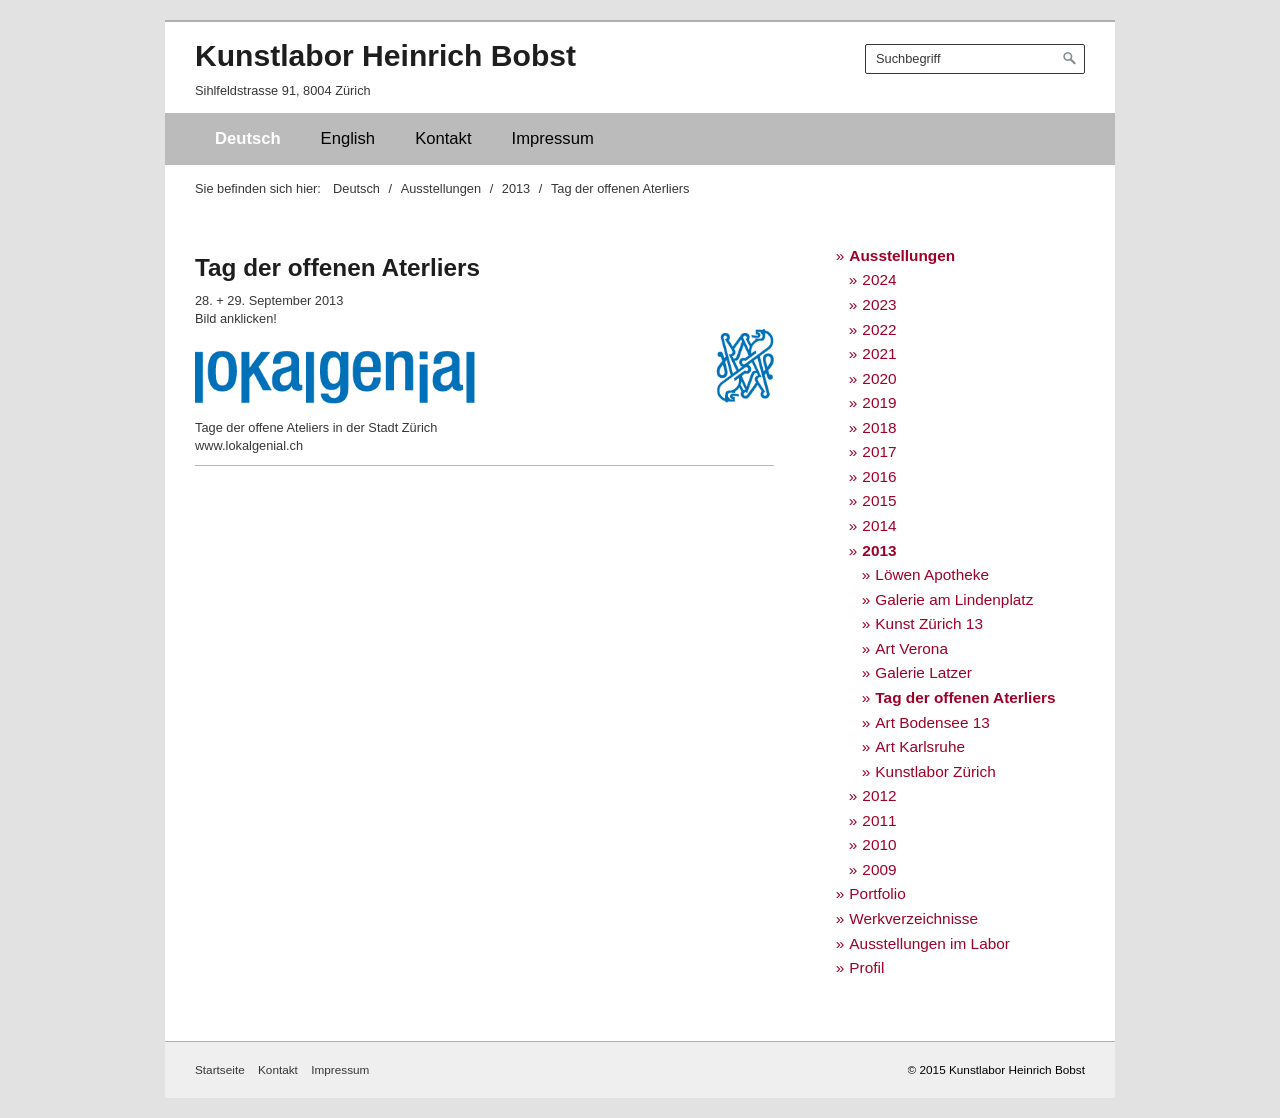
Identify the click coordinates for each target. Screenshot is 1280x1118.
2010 (879, 844)
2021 (879, 353)
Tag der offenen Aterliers (965, 697)
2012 (879, 795)
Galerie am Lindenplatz (954, 599)
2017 (879, 451)
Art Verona (911, 648)
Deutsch (248, 138)
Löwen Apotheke (932, 574)
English (348, 138)
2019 (879, 402)
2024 (879, 279)
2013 (879, 550)
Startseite (220, 1069)
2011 (879, 820)
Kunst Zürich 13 (929, 623)
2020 (879, 378)
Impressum (553, 138)
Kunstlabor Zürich (935, 771)
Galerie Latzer (923, 672)
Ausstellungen (902, 255)
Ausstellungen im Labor (929, 943)
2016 (879, 476)
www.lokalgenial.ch (249, 445)
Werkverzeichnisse (913, 918)
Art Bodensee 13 (932, 722)
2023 (879, 304)
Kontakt (443, 138)
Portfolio (877, 893)
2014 (879, 525)
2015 (879, 500)
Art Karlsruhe (920, 746)
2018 (879, 427)
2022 (879, 329)
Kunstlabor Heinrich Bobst (385, 55)
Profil (866, 967)
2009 (879, 869)
